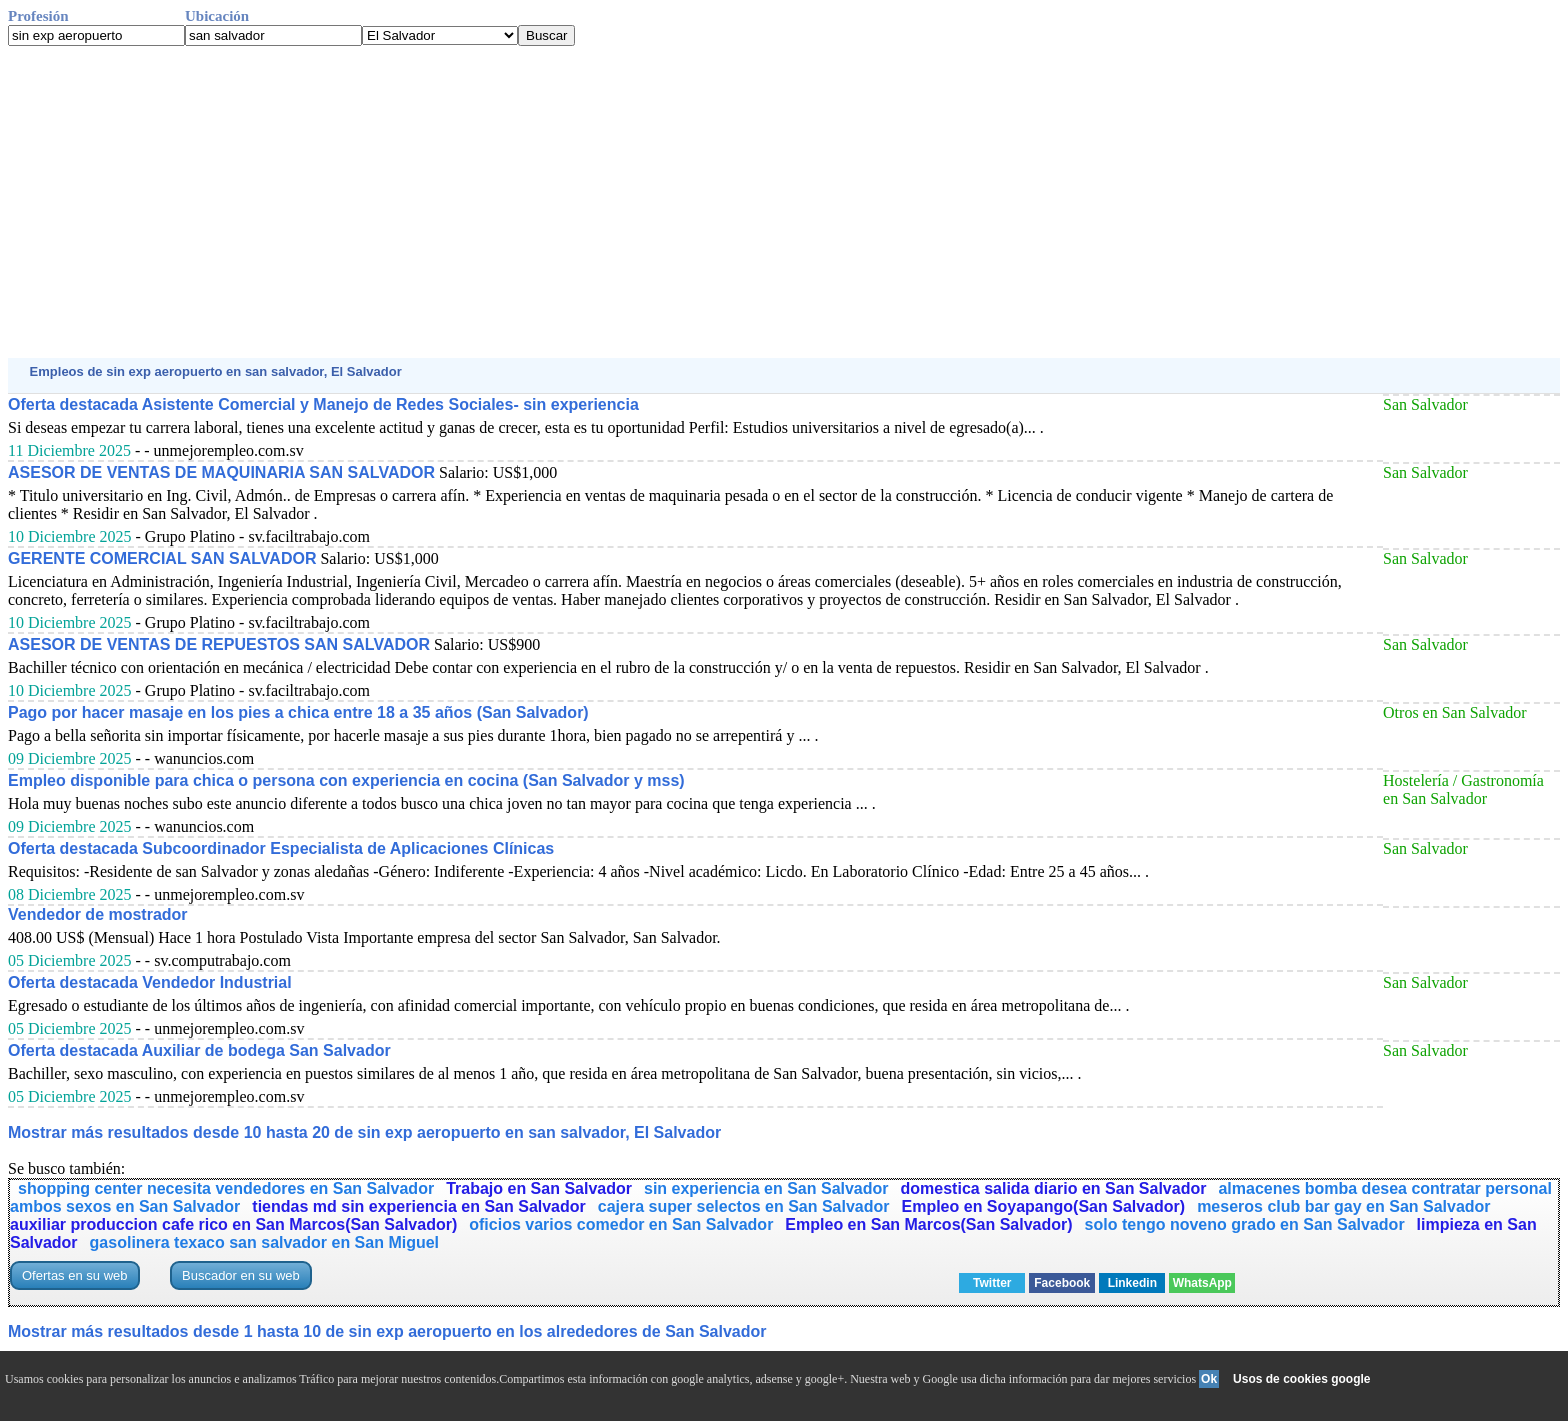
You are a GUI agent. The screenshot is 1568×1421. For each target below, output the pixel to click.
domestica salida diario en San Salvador (1054, 1188)
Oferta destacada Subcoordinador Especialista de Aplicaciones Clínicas (281, 848)
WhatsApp (1202, 1283)
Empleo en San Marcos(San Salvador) (928, 1224)
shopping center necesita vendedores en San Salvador (226, 1188)
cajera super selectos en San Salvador (744, 1206)
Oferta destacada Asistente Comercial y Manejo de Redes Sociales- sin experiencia (323, 404)
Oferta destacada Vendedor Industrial (150, 982)
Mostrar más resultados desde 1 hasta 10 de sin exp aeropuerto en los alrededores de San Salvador (387, 1331)
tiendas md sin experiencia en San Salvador (418, 1206)
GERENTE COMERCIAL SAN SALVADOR (162, 558)
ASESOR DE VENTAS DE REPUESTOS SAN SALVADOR (219, 644)
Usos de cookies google (1301, 1379)
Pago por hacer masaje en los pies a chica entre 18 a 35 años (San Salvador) (298, 712)
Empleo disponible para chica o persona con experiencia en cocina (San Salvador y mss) (346, 780)
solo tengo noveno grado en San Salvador (1245, 1224)
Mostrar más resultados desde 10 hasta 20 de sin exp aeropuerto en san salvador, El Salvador (364, 1132)
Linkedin (1132, 1283)
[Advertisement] (608, 202)
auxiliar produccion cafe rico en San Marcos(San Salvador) (233, 1224)
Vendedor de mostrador (98, 914)
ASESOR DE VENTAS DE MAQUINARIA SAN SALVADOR (221, 472)
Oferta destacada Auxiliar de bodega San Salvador (199, 1050)
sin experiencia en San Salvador (766, 1188)
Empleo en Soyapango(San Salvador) (1044, 1206)
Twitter (992, 1283)
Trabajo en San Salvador (539, 1188)
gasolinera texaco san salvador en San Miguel (264, 1242)
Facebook (1062, 1283)
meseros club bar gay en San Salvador (1343, 1206)
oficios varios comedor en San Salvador (621, 1224)
